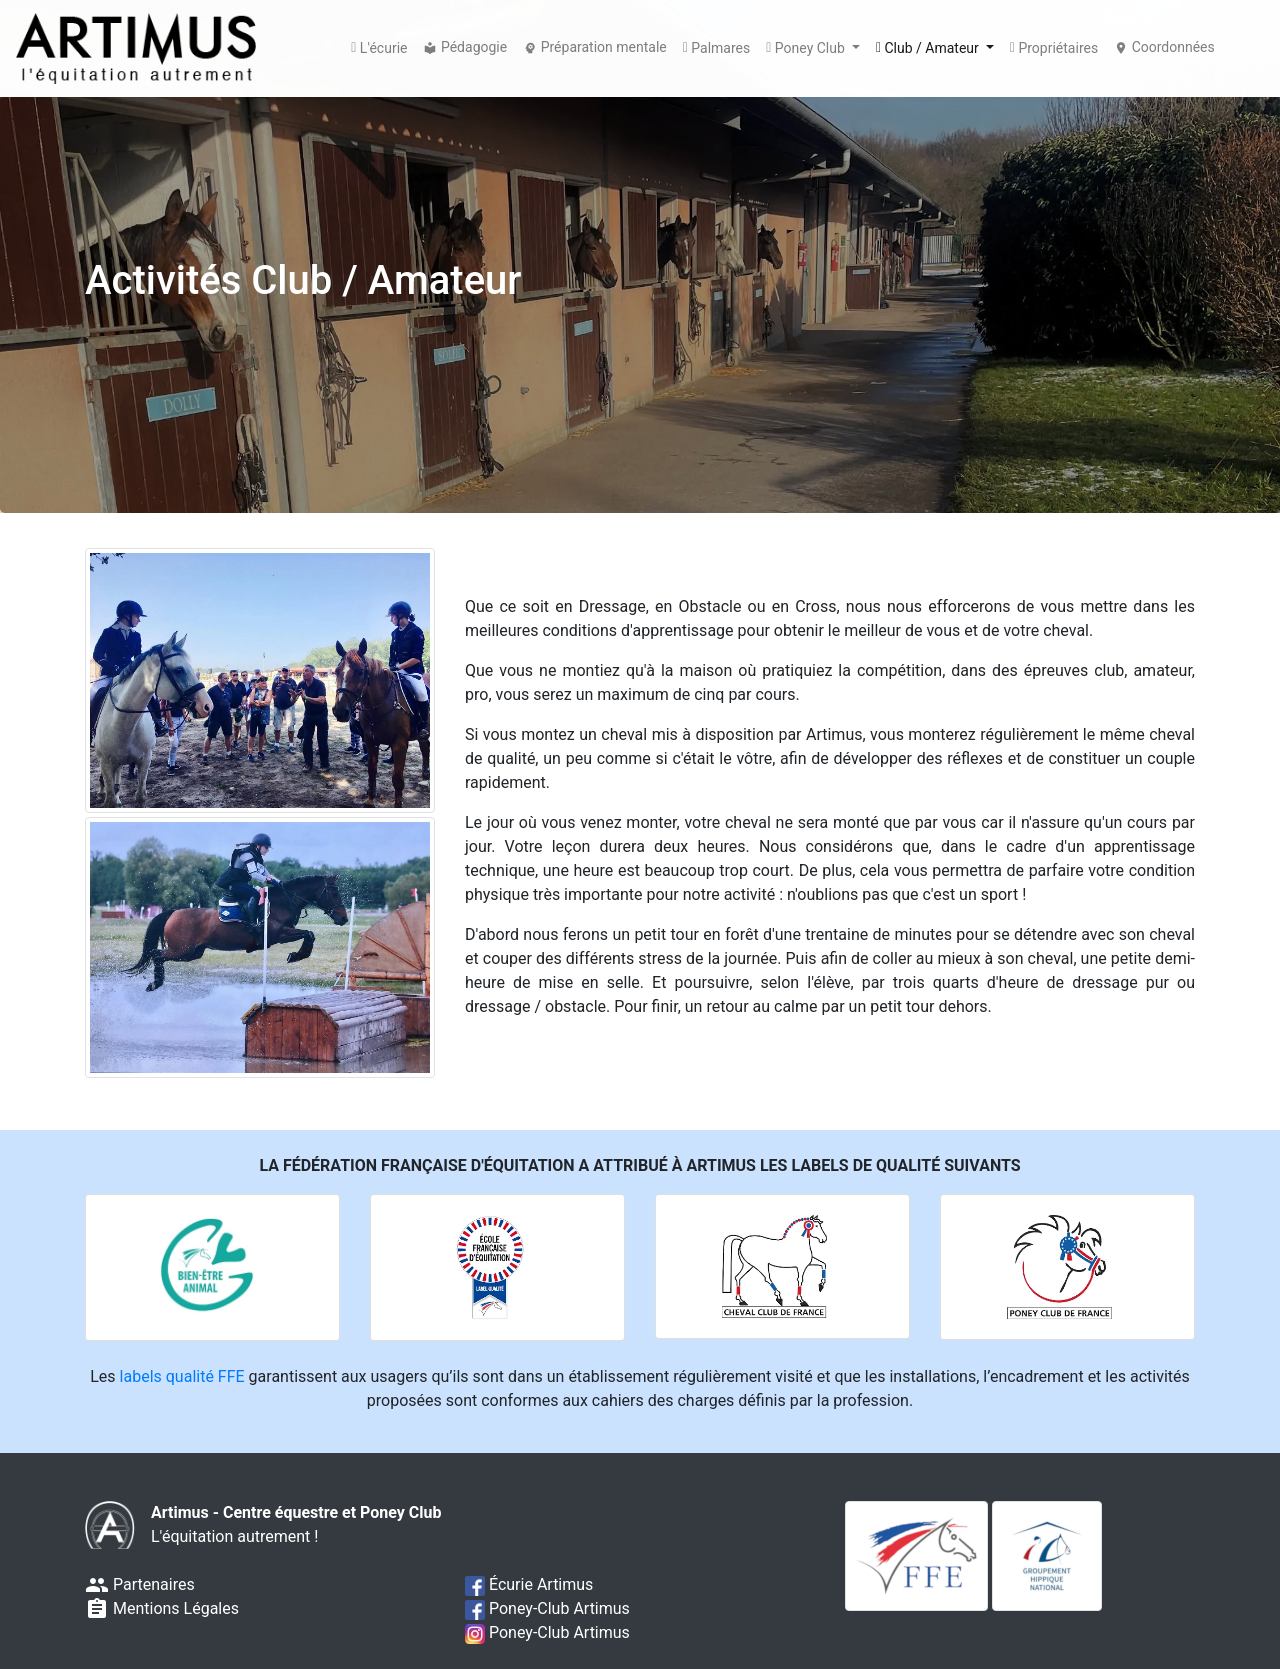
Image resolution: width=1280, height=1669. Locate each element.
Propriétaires (1054, 49)
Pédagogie (465, 47)
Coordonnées (1164, 47)
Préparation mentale (595, 47)
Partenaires (140, 1584)
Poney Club (807, 49)
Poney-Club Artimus (547, 1608)
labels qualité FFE (182, 1376)
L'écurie (379, 49)
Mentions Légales (162, 1608)
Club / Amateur (929, 49)
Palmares (717, 49)
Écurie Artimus (529, 1584)
